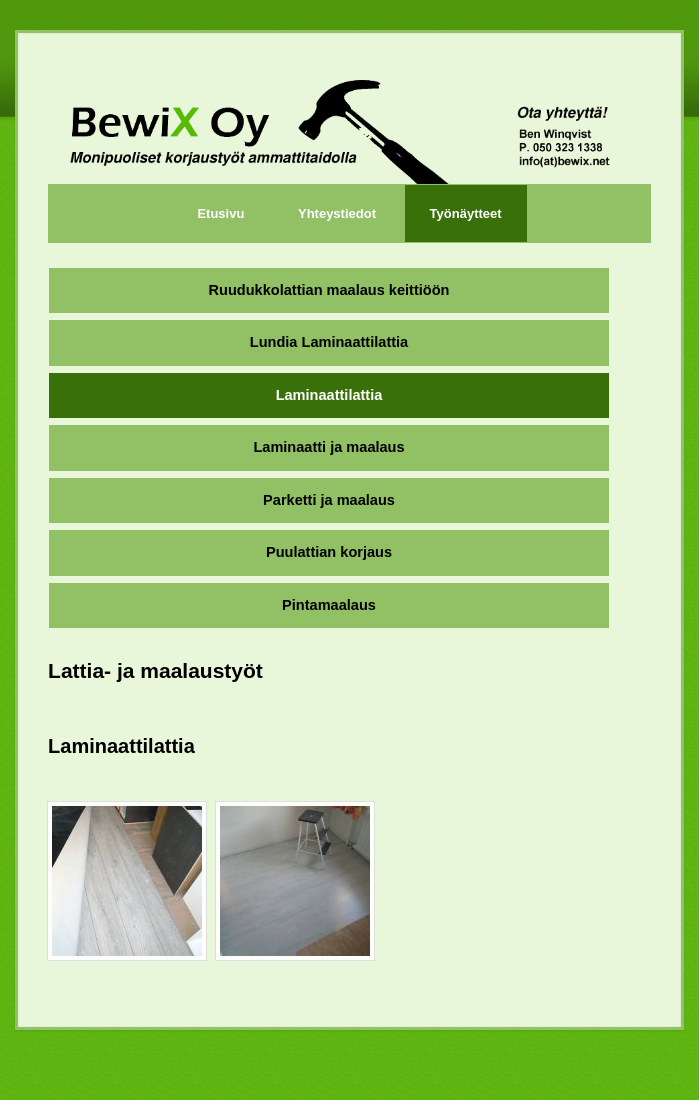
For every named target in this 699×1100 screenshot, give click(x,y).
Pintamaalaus (329, 605)
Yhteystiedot (337, 213)
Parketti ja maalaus (329, 500)
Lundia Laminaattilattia (329, 342)
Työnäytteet (466, 213)
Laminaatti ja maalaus (328, 447)
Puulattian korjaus (329, 552)
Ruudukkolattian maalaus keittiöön (329, 290)
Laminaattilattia (329, 395)
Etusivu (220, 213)
